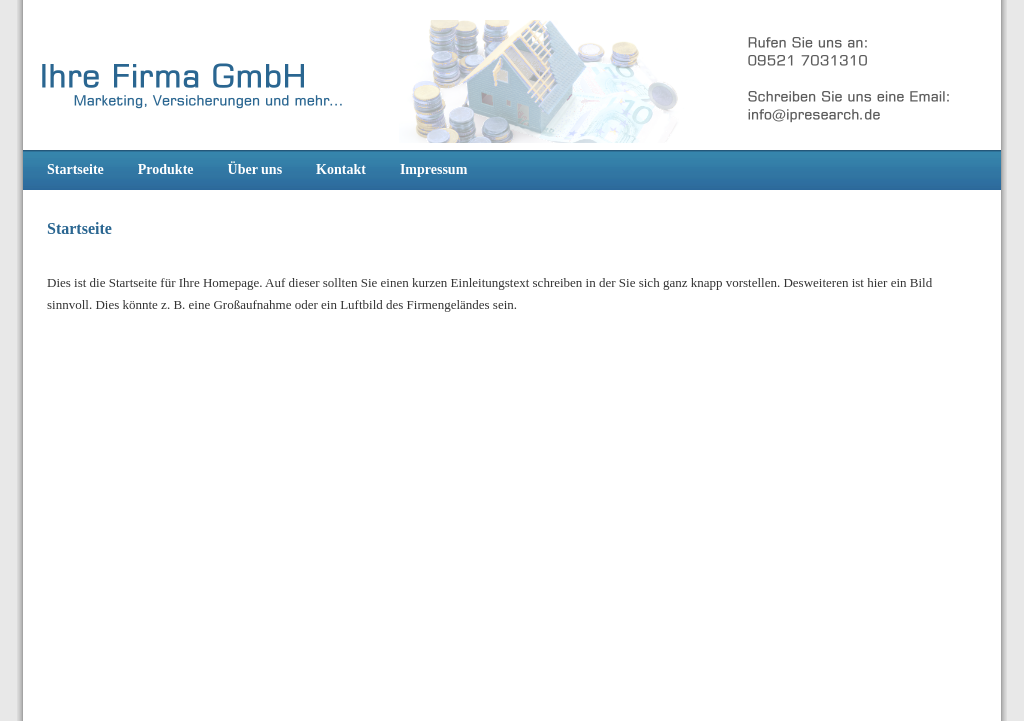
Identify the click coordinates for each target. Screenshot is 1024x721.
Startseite (75, 169)
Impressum (433, 169)
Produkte (166, 169)
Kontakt (341, 169)
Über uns (255, 169)
